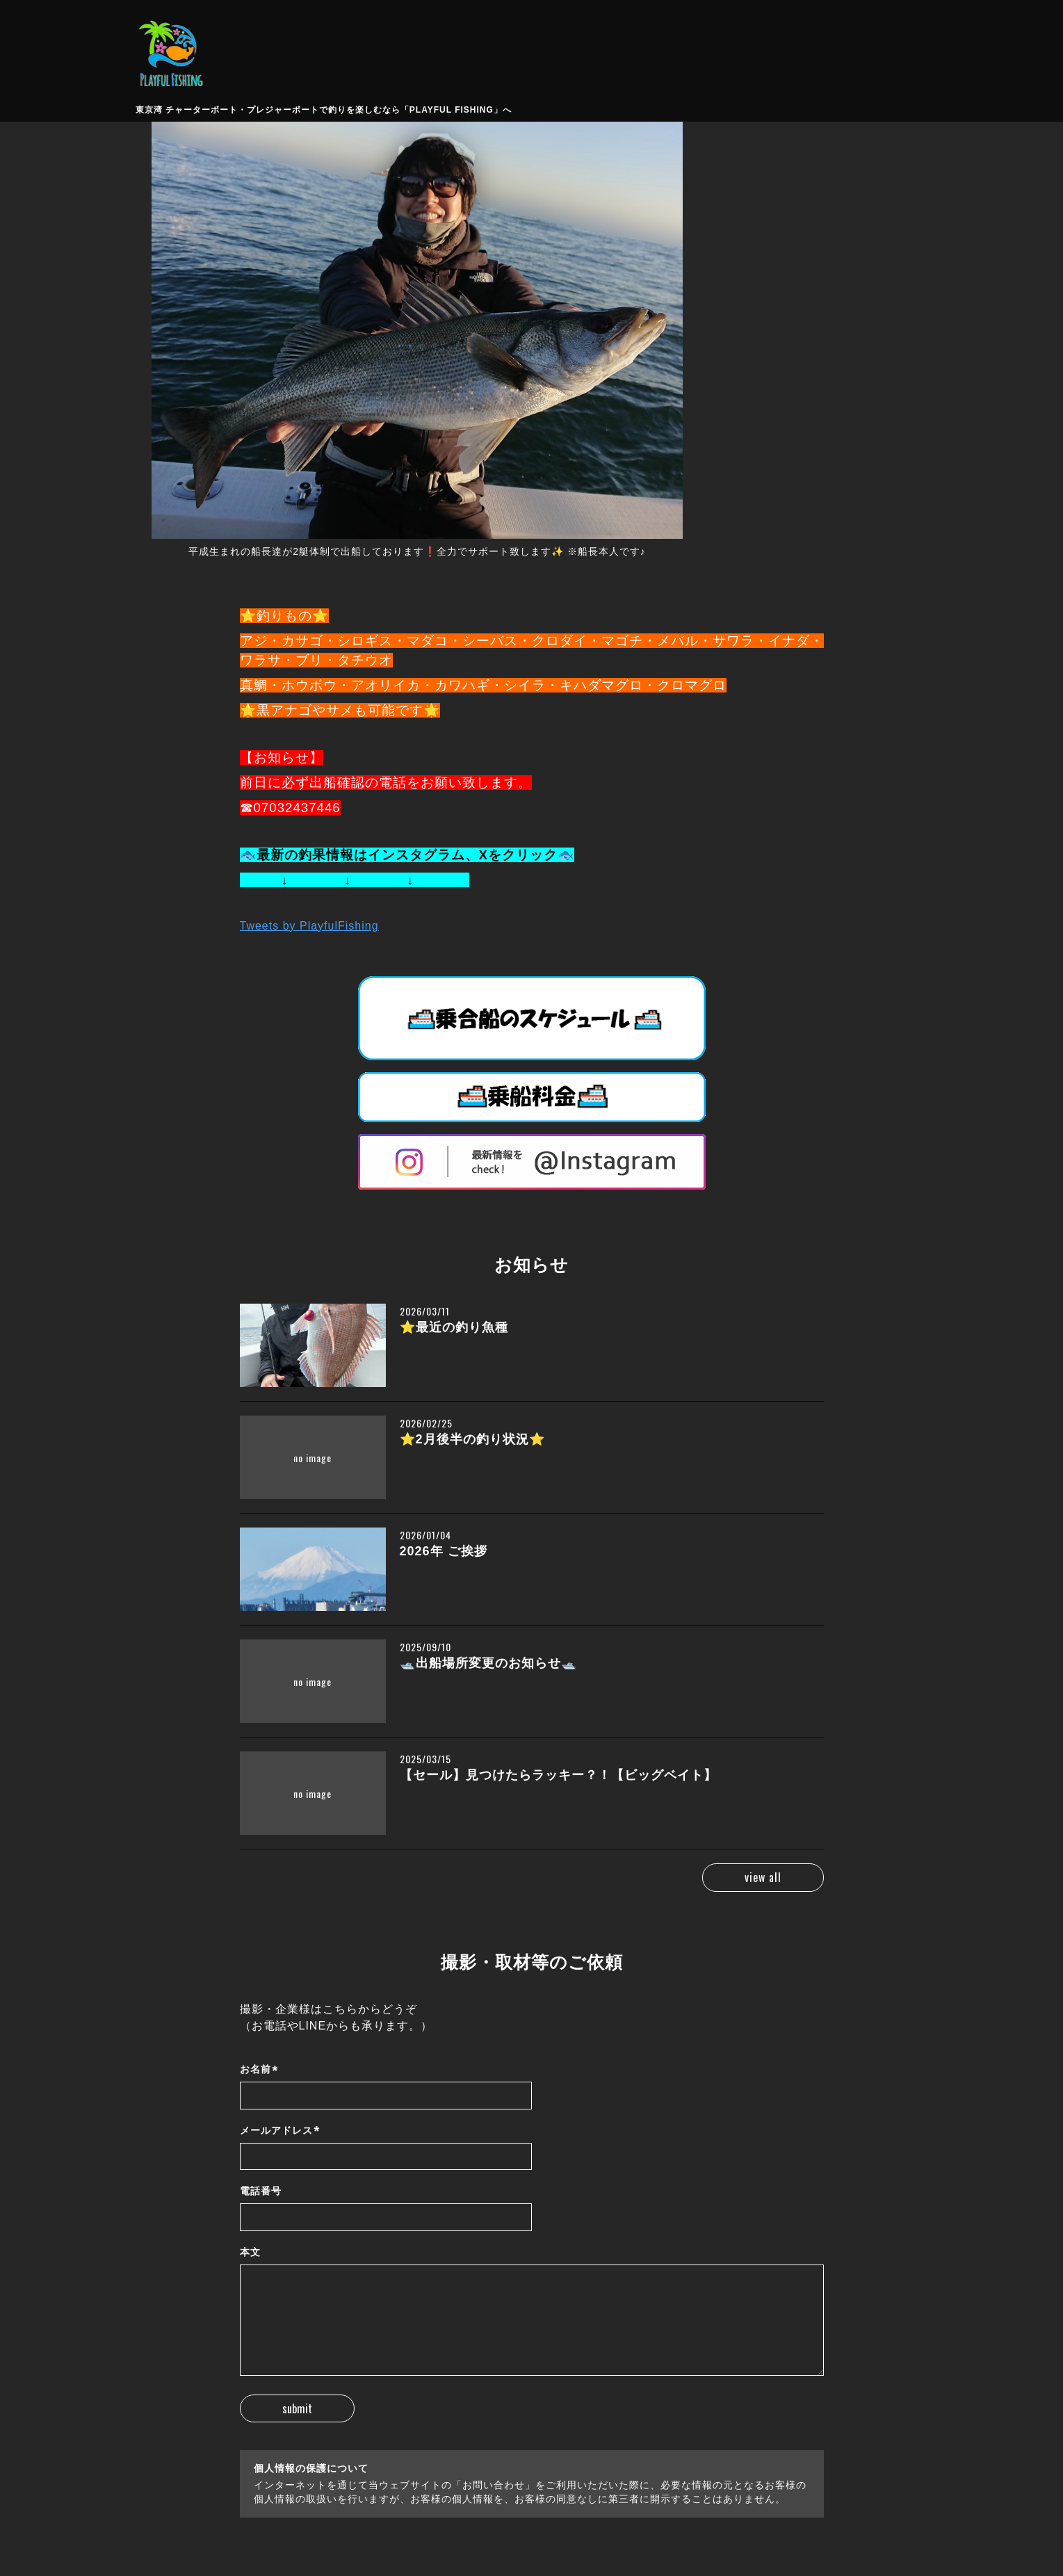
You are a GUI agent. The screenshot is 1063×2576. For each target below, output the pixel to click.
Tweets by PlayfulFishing (309, 926)
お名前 (259, 2070)
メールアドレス (280, 2130)
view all (763, 1877)
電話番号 (261, 2190)
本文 (250, 2252)
